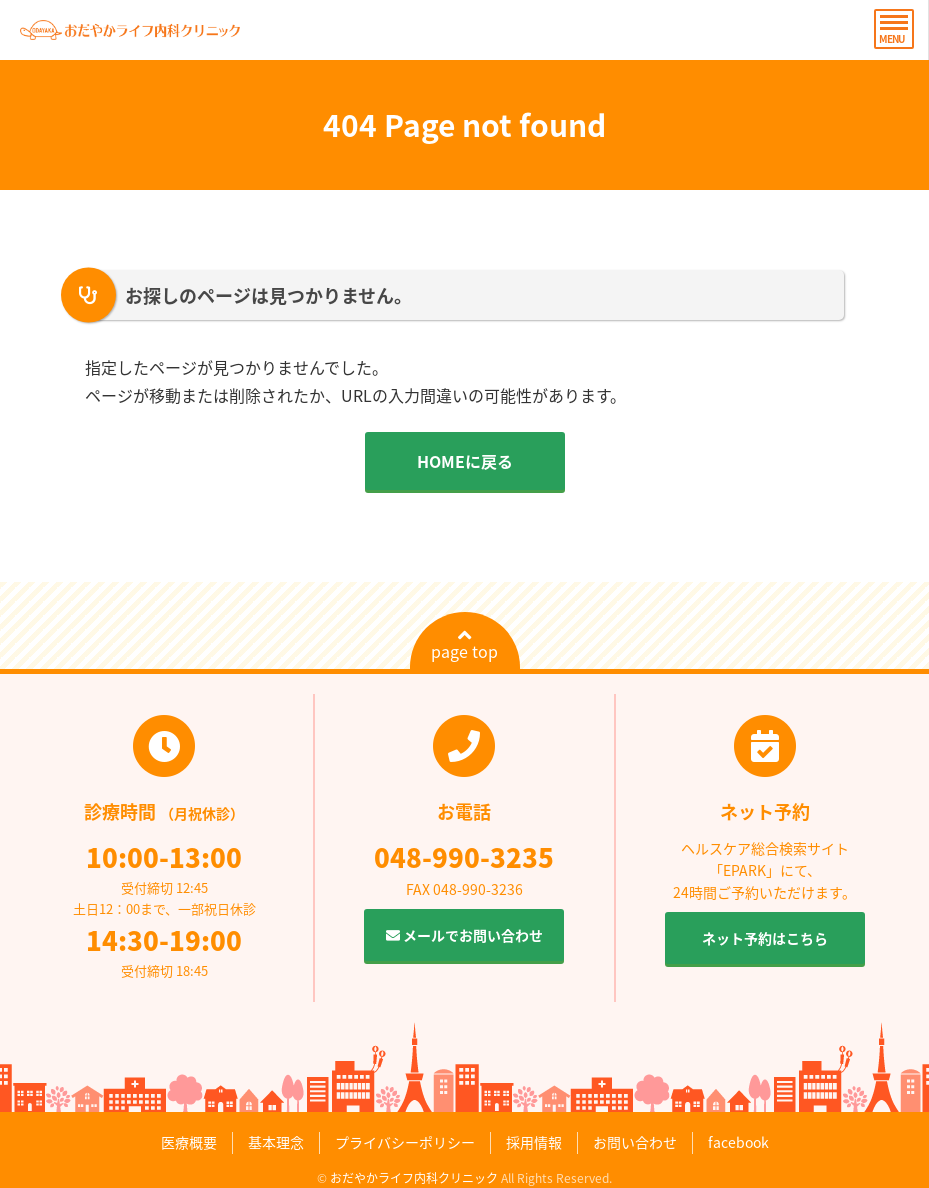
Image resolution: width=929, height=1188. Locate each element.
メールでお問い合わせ (464, 935)
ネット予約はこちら (765, 938)
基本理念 (276, 1142)
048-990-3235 (464, 857)
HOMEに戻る (465, 461)
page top (464, 645)
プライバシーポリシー (405, 1142)
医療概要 (189, 1142)
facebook (738, 1142)
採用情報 (534, 1142)
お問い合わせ (635, 1142)
